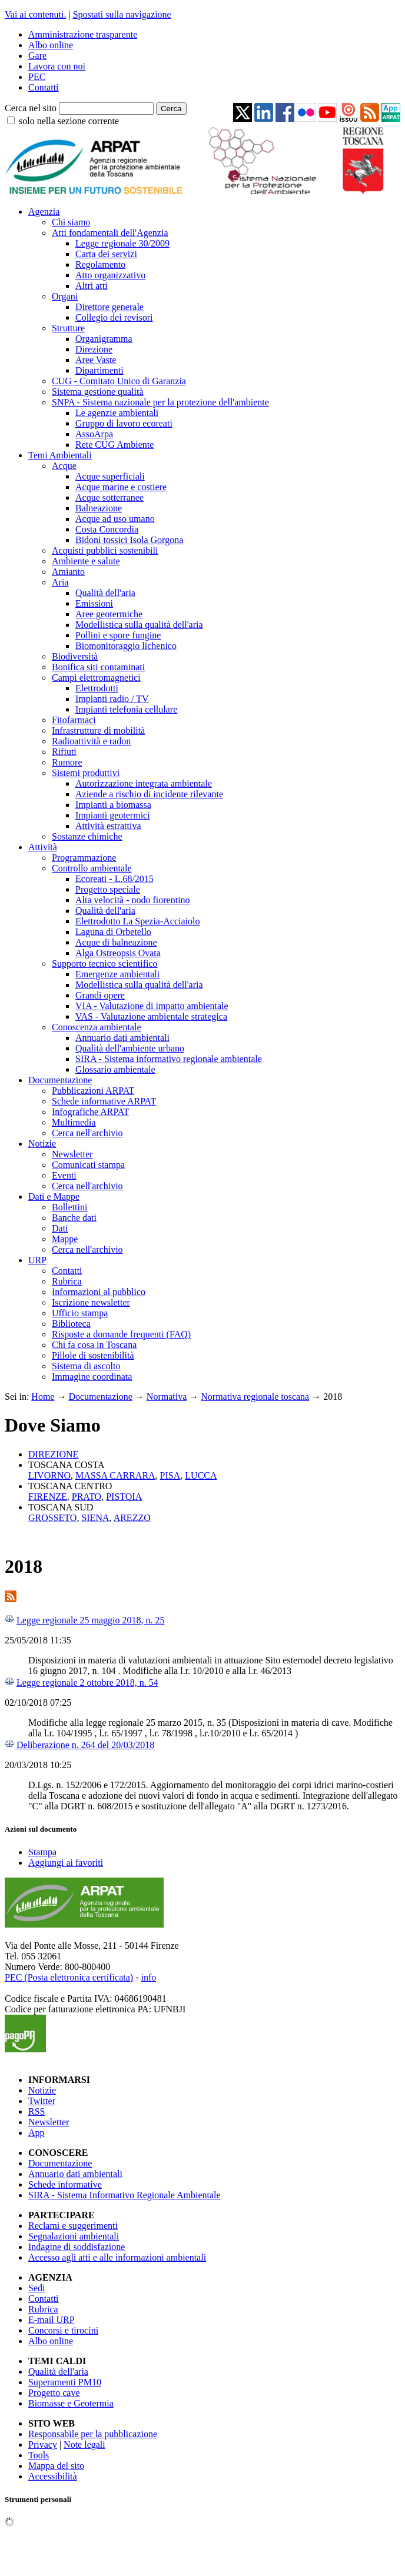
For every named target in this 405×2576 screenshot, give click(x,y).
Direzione (93, 349)
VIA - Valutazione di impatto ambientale (151, 1006)
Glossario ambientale (115, 1069)
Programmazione (84, 858)
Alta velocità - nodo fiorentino (132, 900)
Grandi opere (100, 995)
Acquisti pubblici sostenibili (105, 550)
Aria (60, 582)
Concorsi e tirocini (63, 2330)
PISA (170, 1475)
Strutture (68, 328)
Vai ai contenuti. (35, 14)
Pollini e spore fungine (118, 635)
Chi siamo (71, 222)
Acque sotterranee (109, 497)
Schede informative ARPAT (104, 1101)
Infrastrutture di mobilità (98, 730)
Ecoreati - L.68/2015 (114, 879)
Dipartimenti (99, 370)
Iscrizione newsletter (91, 1302)
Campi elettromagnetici (96, 678)
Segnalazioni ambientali (73, 2236)
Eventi (64, 1175)
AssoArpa (94, 434)
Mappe (65, 1239)
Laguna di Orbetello (113, 932)
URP (37, 1260)
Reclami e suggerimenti (73, 2226)
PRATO (86, 1497)
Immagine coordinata (92, 1377)
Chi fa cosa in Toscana (94, 1345)
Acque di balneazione (116, 942)
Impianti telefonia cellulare (126, 709)
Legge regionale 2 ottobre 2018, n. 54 (87, 1683)
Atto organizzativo (110, 275)
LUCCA (201, 1475)
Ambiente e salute (86, 561)
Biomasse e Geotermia (71, 2403)
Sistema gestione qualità (98, 392)
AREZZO (132, 1518)
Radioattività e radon (91, 741)
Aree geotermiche (108, 614)
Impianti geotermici (112, 815)
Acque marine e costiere (121, 487)
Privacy (42, 2444)
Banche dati (74, 1218)
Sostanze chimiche (87, 836)
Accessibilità (52, 2476)
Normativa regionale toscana (255, 1397)
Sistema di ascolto (86, 1366)
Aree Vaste (95, 360)
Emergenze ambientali (117, 974)
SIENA (95, 1518)
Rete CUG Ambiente (114, 445)
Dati (60, 1228)
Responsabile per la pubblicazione (92, 2434)
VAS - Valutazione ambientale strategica (151, 1016)
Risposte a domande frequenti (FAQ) (121, 1334)
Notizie (42, 1144)
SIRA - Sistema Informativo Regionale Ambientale (124, 2195)
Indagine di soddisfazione (76, 2247)
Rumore (67, 762)
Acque (64, 466)
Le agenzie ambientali (116, 413)
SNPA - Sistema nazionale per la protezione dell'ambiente (160, 402)
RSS (36, 2111)
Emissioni (94, 603)
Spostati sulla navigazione (122, 14)
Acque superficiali (110, 476)
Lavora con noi (56, 66)
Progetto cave (54, 2393)
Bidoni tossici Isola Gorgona (129, 540)
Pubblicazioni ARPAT (93, 1091)
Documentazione (60, 1080)
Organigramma (103, 339)
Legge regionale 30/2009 (122, 243)
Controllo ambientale (92, 868)
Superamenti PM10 (64, 2382)
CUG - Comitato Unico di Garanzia (119, 381)
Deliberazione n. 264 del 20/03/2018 (85, 1745)
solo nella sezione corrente (69, 121)
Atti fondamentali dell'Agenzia (110, 233)
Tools (38, 2455)
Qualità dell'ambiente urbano (129, 1048)
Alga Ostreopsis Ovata (118, 953)
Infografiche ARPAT (90, 1112)
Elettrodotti (96, 688)
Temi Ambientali (60, 455)
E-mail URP (51, 2320)
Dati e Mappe (53, 1197)
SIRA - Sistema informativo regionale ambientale (168, 1059)
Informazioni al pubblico (98, 1292)
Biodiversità (75, 656)
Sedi (36, 2288)
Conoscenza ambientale (96, 1027)
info (148, 1977)
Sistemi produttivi (85, 773)
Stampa (42, 1852)
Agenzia (43, 212)
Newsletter (72, 1154)
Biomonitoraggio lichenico (126, 646)
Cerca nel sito (31, 108)
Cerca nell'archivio (87, 1133)
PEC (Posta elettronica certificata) (69, 1977)
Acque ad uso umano (115, 519)
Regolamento (100, 264)
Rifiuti (64, 752)
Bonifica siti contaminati (98, 667)
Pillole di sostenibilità (93, 1355)
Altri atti (91, 286)
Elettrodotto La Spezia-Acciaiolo (137, 921)
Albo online (50, 45)
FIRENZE (47, 1497)
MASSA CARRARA (115, 1475)
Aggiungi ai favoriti (65, 1863)
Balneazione (98, 508)
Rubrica (67, 1281)
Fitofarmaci (74, 720)
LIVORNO (49, 1475)
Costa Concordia (106, 529)
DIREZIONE (53, 1454)
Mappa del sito (56, 2466)
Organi (65, 296)
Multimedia (74, 1122)
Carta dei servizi (106, 254)
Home (42, 1397)
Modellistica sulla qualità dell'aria (139, 625)
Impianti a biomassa (113, 805)
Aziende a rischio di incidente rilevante (149, 794)
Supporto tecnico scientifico (105, 963)
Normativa (167, 1397)
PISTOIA (124, 1497)
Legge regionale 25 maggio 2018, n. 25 (90, 1620)
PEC (36, 77)
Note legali (84, 2444)
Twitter (41, 2101)
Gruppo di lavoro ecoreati (123, 423)
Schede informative (65, 2184)
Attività (42, 847)
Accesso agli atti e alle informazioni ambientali (117, 2257)
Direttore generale (109, 307)
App (36, 2133)
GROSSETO (52, 1518)
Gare (37, 56)
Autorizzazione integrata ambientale (143, 783)
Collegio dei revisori (114, 317)
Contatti (43, 87)
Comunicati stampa (88, 1165)
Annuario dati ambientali (122, 1038)
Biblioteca (71, 1324)
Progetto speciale (107, 889)
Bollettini (69, 1207)
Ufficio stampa (80, 1313)
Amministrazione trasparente (82, 34)
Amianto (68, 572)
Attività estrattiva (108, 826)
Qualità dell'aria (105, 593)
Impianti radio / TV (112, 699)
